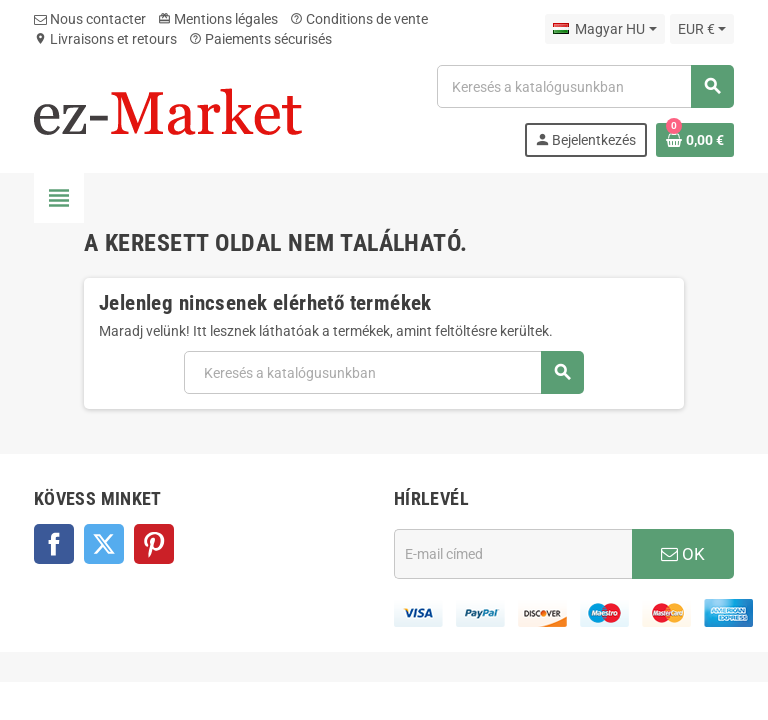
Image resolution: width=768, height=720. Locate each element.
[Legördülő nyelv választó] (604, 29)
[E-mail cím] (513, 554)
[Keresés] (585, 86)
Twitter (104, 544)
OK (683, 554)
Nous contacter (90, 19)
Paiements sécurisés (260, 39)
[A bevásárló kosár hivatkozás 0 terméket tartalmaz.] (695, 140)
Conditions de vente (359, 19)
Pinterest (154, 544)
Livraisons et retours (105, 39)
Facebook (54, 544)
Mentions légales (218, 19)
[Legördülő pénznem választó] (702, 29)
